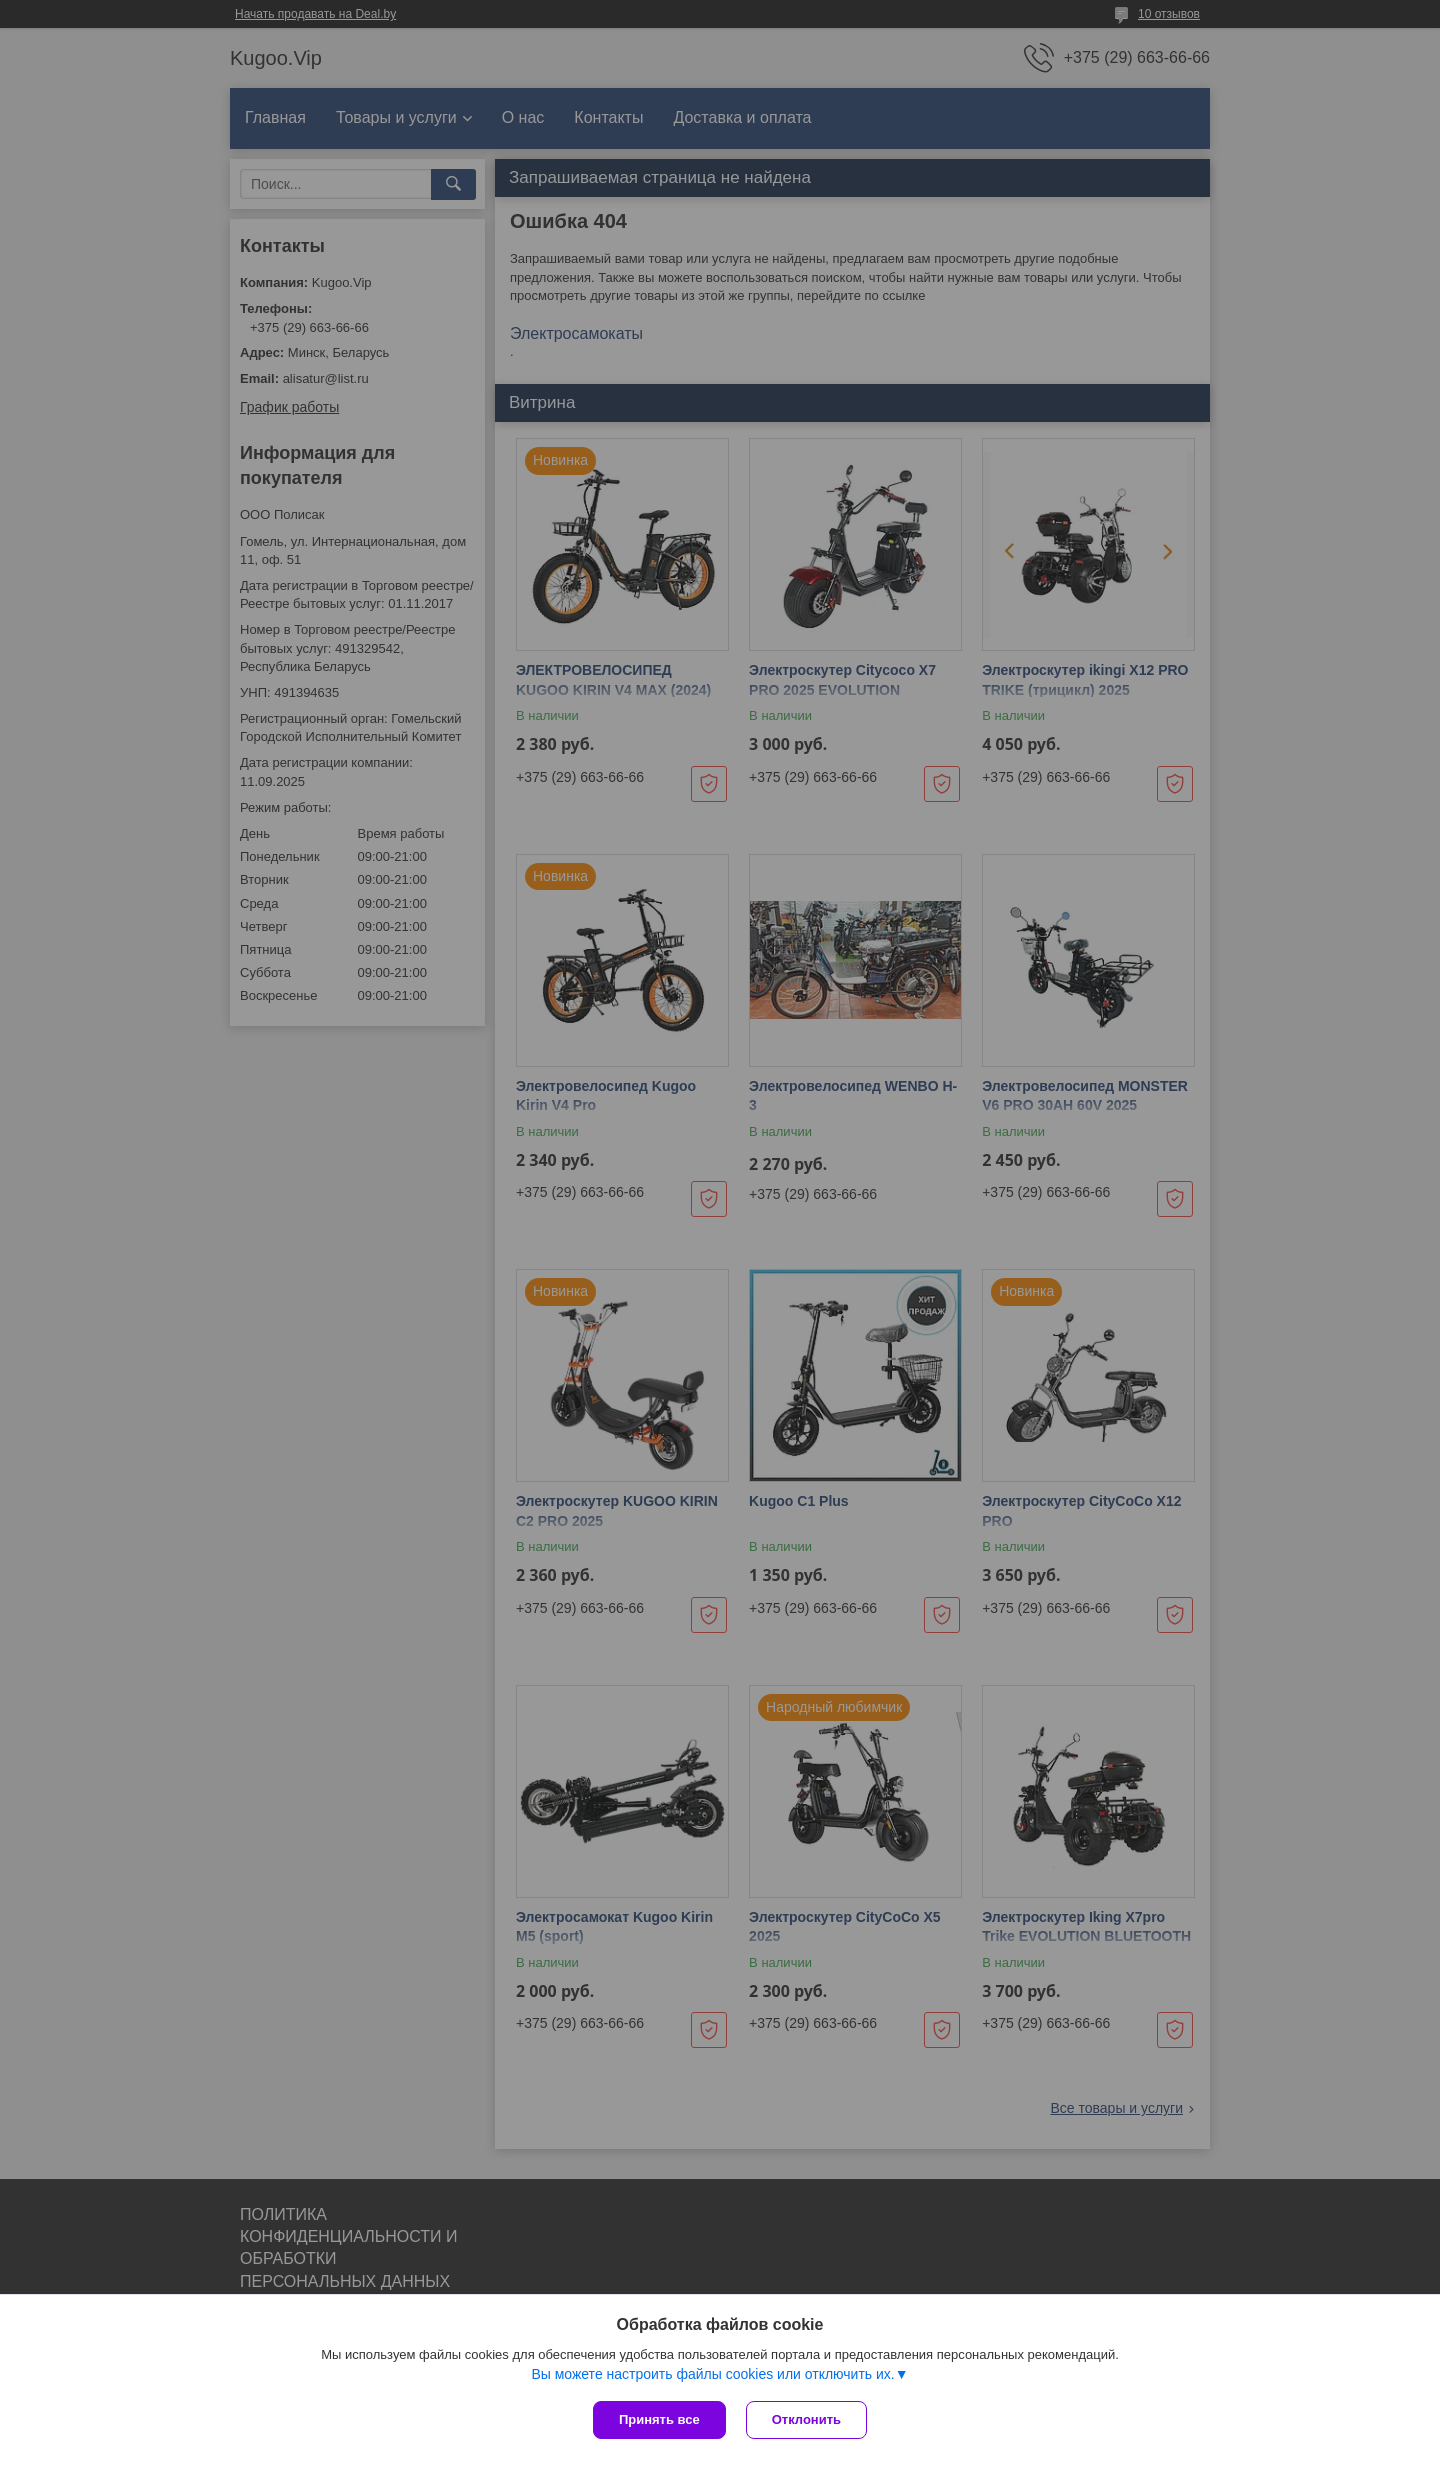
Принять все (659, 2419)
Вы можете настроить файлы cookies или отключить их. (712, 2374)
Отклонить (806, 2419)
